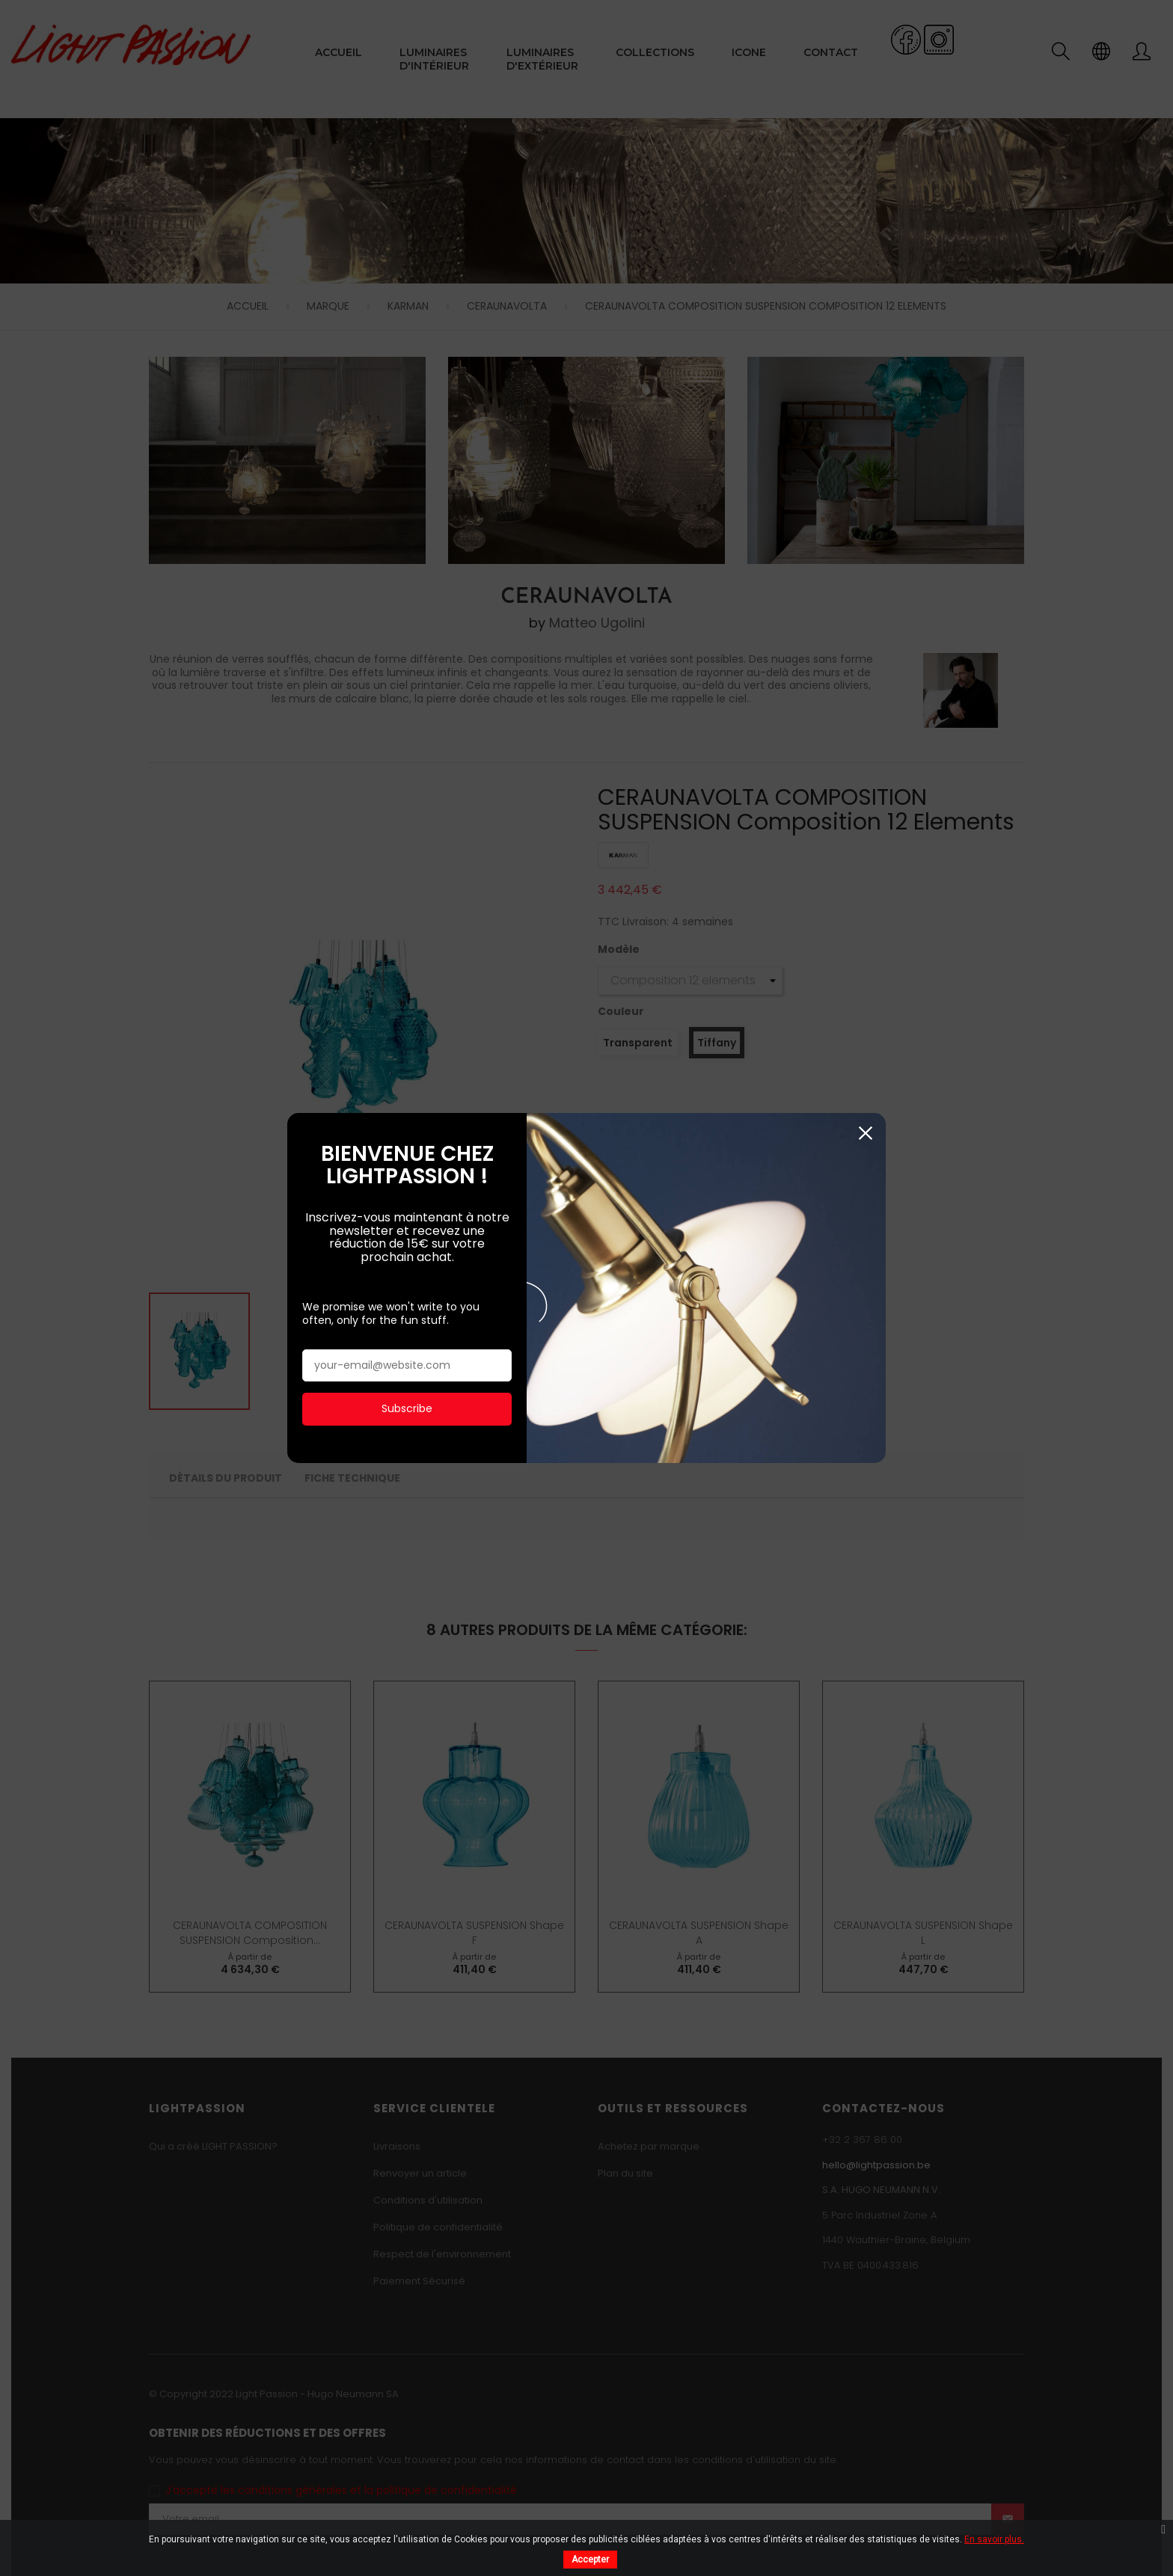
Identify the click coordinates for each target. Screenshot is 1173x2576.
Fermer (865, 154)
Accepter (590, 2559)
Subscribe (407, 429)
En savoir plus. (994, 2539)
